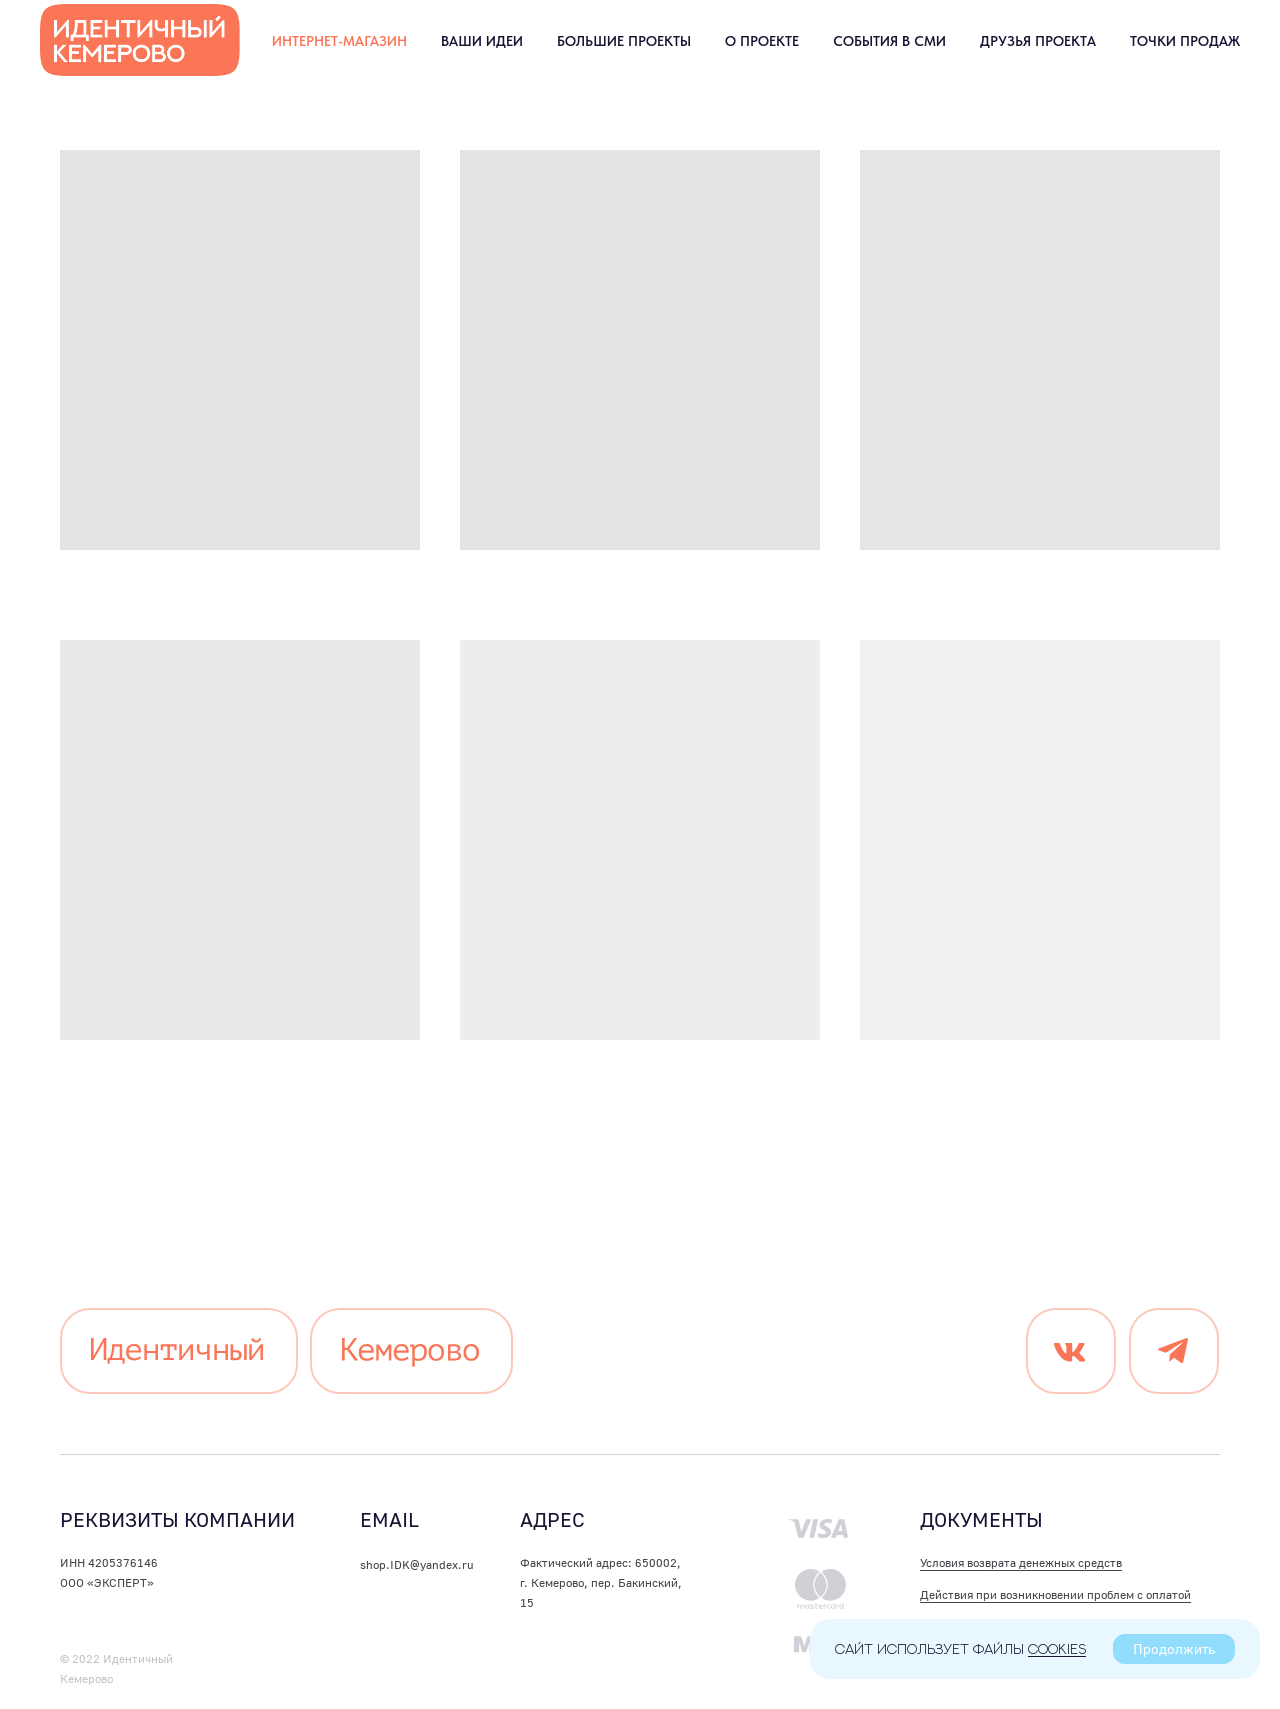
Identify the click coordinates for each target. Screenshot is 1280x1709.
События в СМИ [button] (889, 41)
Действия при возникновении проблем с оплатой (1055, 1594)
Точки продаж (1185, 41)
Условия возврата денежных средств (1021, 1562)
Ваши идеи (482, 41)
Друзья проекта (1038, 41)
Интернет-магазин (339, 41)
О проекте (762, 41)
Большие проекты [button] (624, 41)
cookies (1057, 1648)
